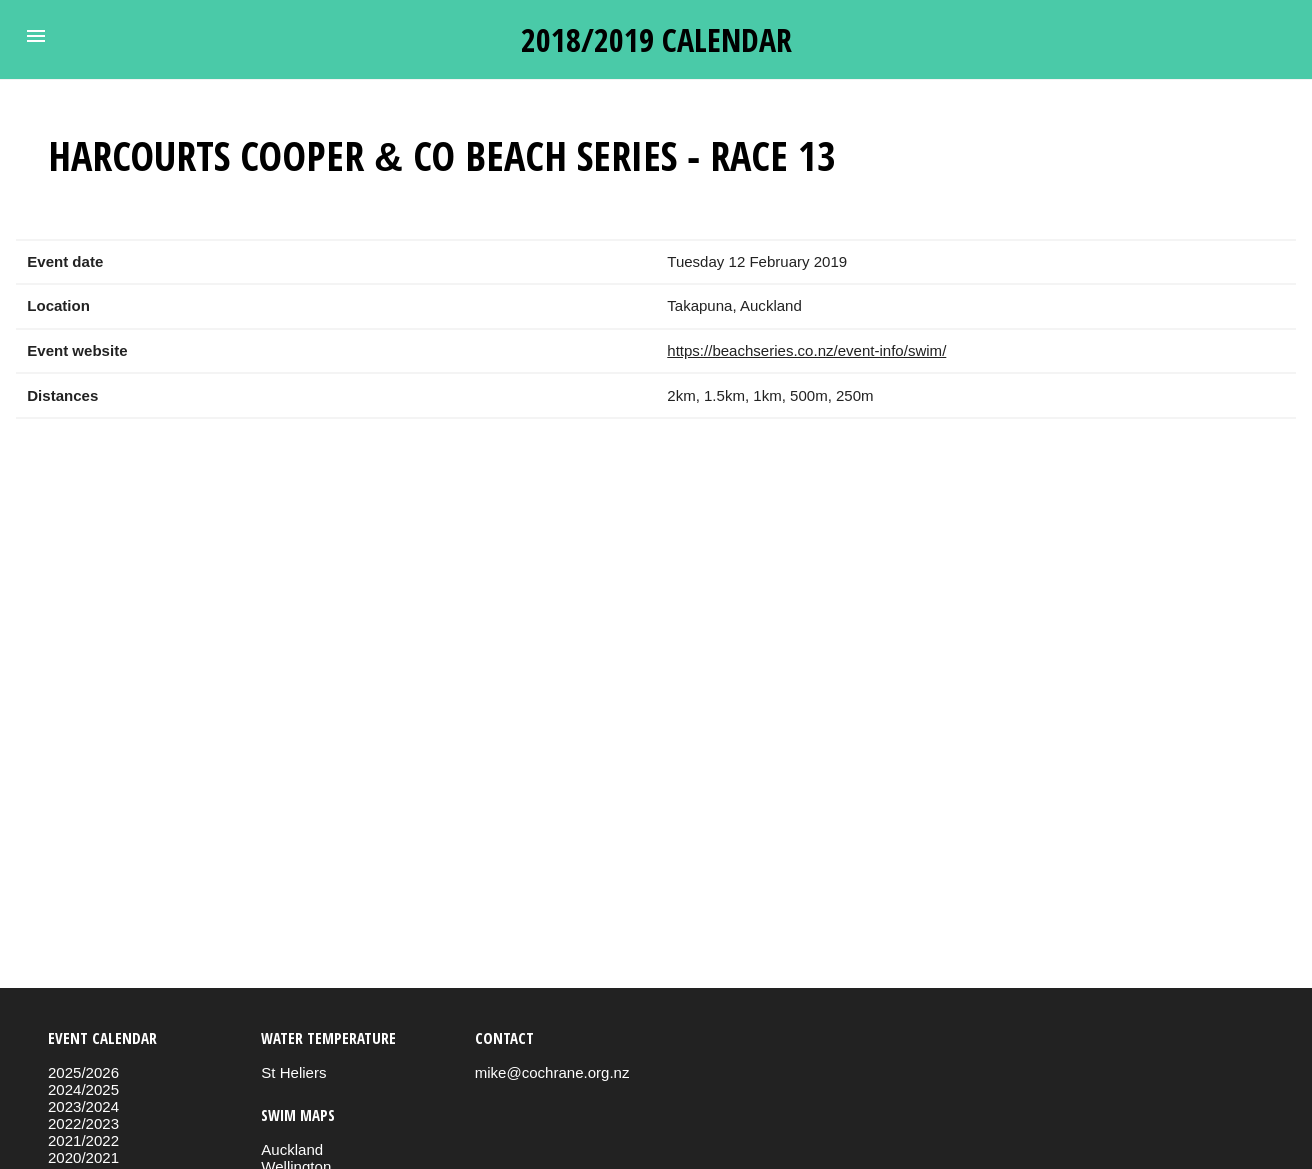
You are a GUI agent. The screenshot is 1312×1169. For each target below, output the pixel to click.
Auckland (292, 1149)
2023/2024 (83, 1106)
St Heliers (293, 1072)
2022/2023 (83, 1123)
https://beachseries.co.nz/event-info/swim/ (806, 350)
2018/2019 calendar (656, 39)
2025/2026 (83, 1072)
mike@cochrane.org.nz (552, 1072)
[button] (36, 36)
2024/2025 (83, 1089)
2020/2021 (83, 1157)
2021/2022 (83, 1140)
